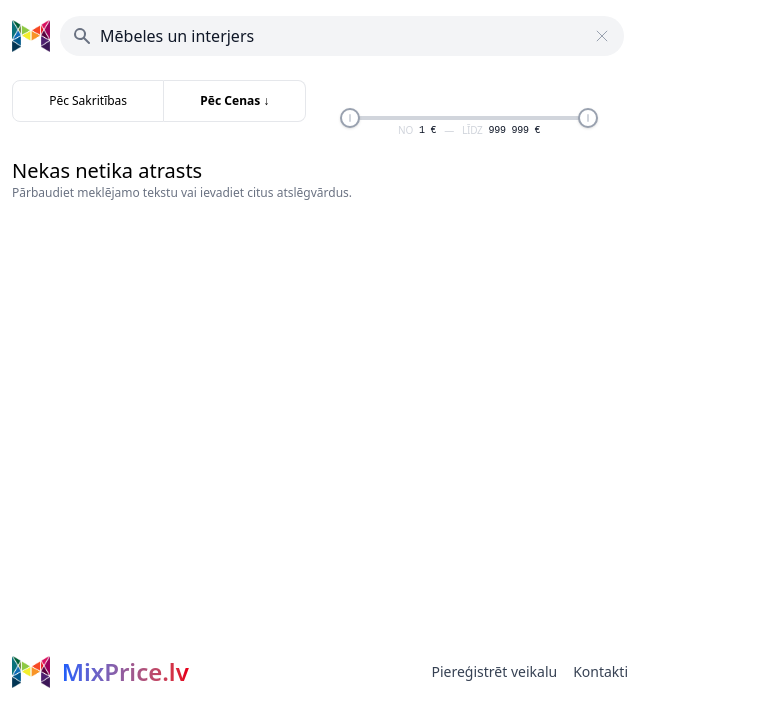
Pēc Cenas (234, 100)
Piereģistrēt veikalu (494, 671)
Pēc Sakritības (88, 100)
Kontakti (600, 671)
